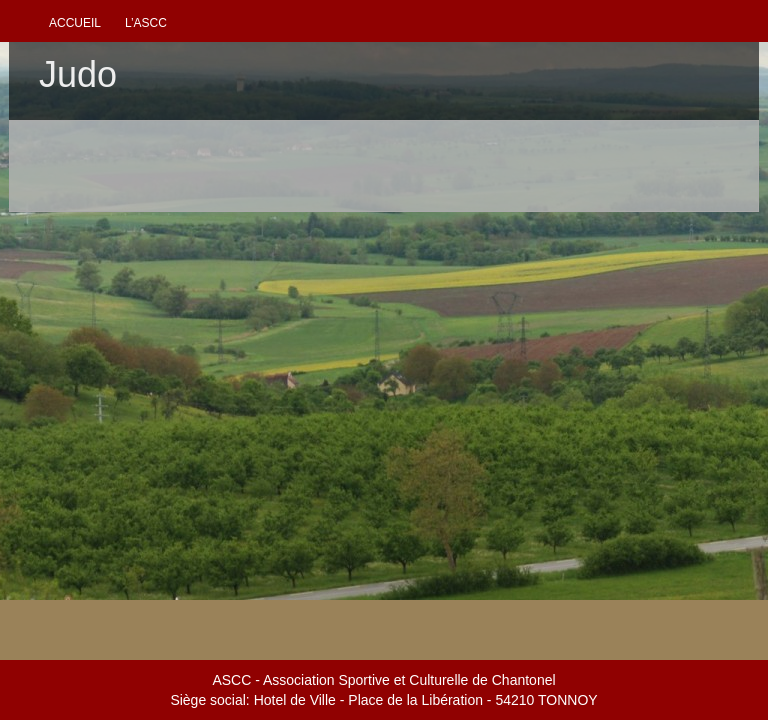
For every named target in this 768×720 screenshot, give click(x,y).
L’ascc (146, 23)
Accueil (75, 23)
